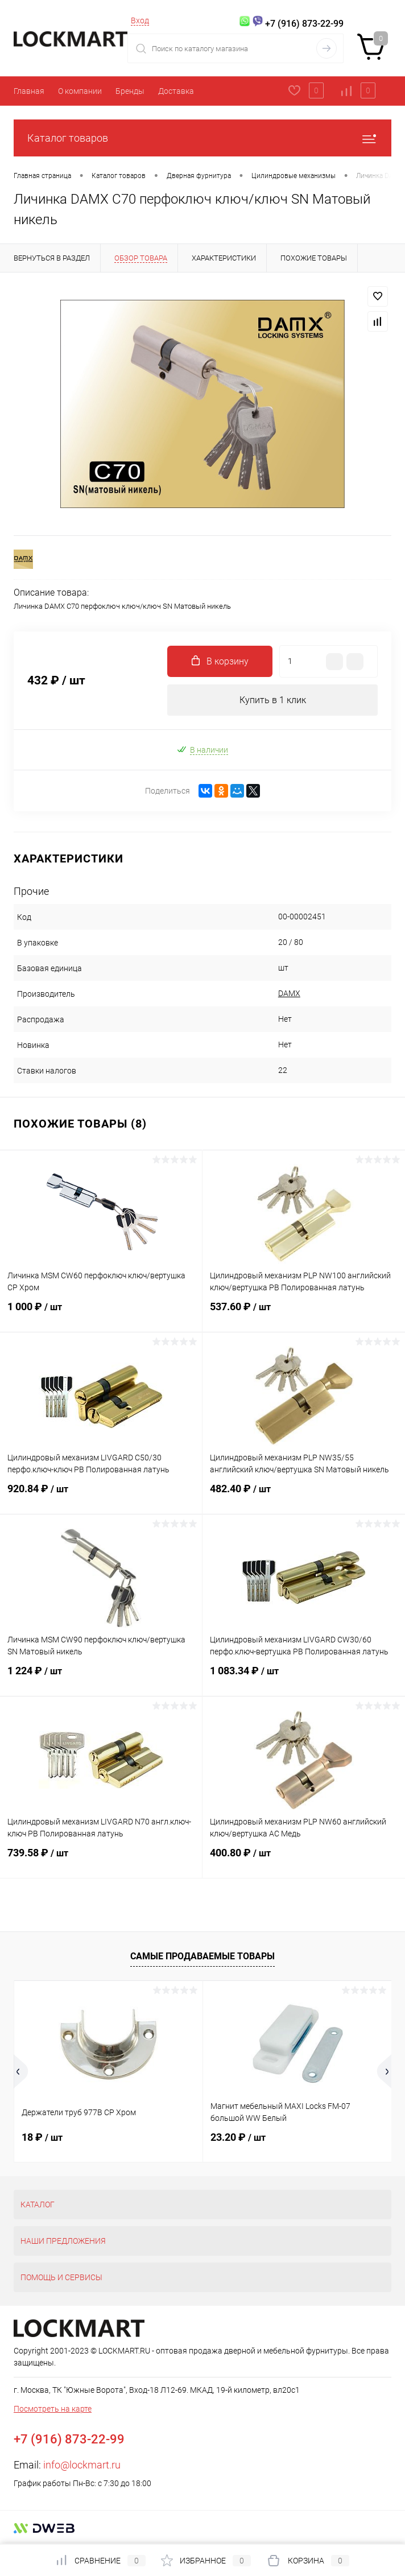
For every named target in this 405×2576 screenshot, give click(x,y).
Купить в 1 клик (272, 700)
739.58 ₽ (101, 1860)
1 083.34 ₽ (304, 1678)
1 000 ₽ (101, 1314)
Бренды (129, 91)
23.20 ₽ (238, 2137)
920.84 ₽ (101, 1496)
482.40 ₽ (304, 1496)
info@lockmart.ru (82, 2465)
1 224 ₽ (101, 1678)
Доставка (176, 91)
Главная (29, 91)
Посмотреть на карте (53, 2408)
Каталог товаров (202, 137)
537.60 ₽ (304, 1314)
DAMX (289, 993)
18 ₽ (42, 2137)
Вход (140, 20)
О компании (80, 91)
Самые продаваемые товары (202, 1956)
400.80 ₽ (304, 1860)
